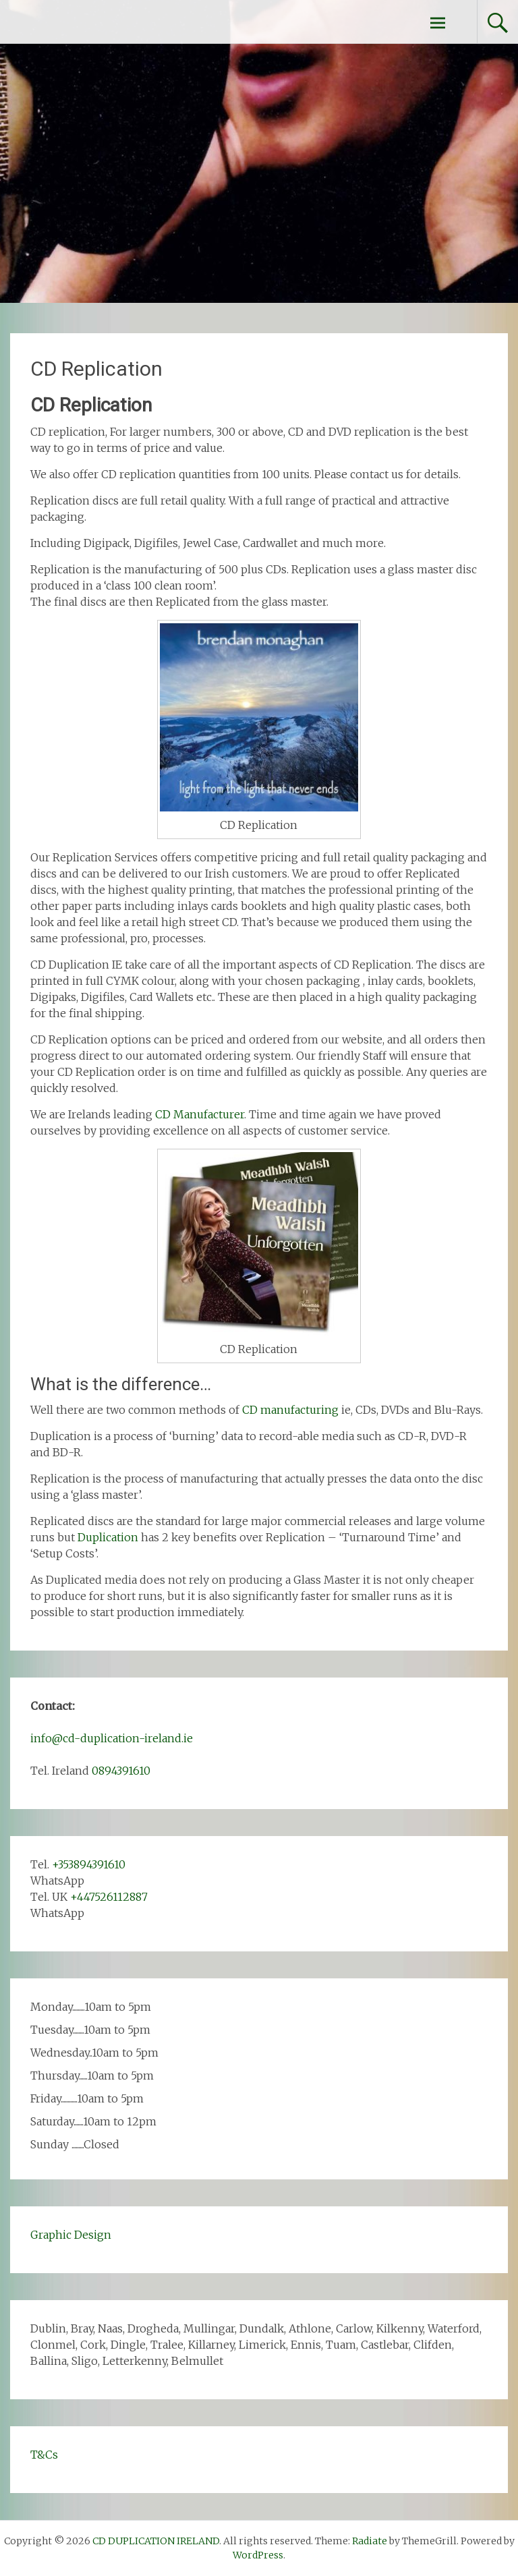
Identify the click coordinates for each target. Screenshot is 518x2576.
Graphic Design (70, 2234)
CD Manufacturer (199, 1114)
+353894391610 (88, 1864)
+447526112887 (109, 1897)
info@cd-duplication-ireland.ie (111, 1738)
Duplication (108, 1537)
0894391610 (121, 1770)
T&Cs (44, 2454)
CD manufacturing (290, 1409)
